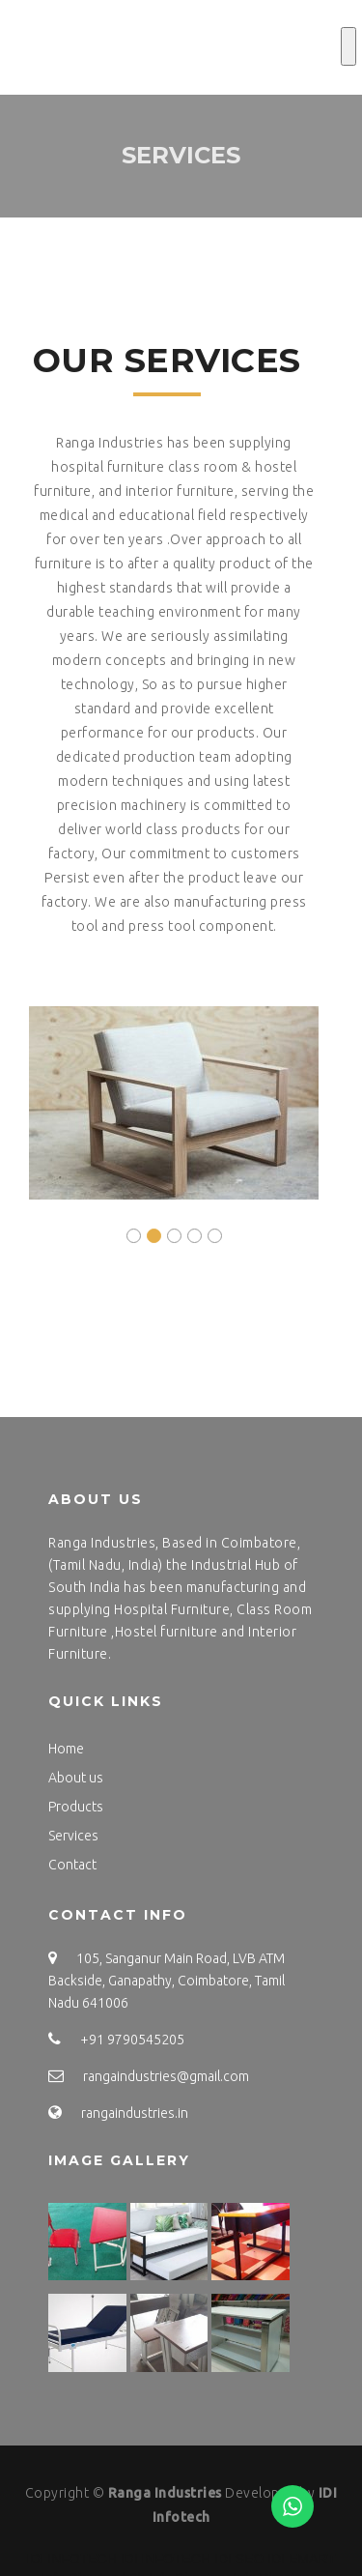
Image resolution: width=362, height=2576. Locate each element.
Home (66, 1748)
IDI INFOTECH (72, 2558)
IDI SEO (239, 2558)
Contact (72, 1864)
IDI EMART (301, 2558)
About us (75, 1777)
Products (75, 1806)
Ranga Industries (165, 2493)
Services (73, 1835)
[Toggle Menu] (348, 46)
